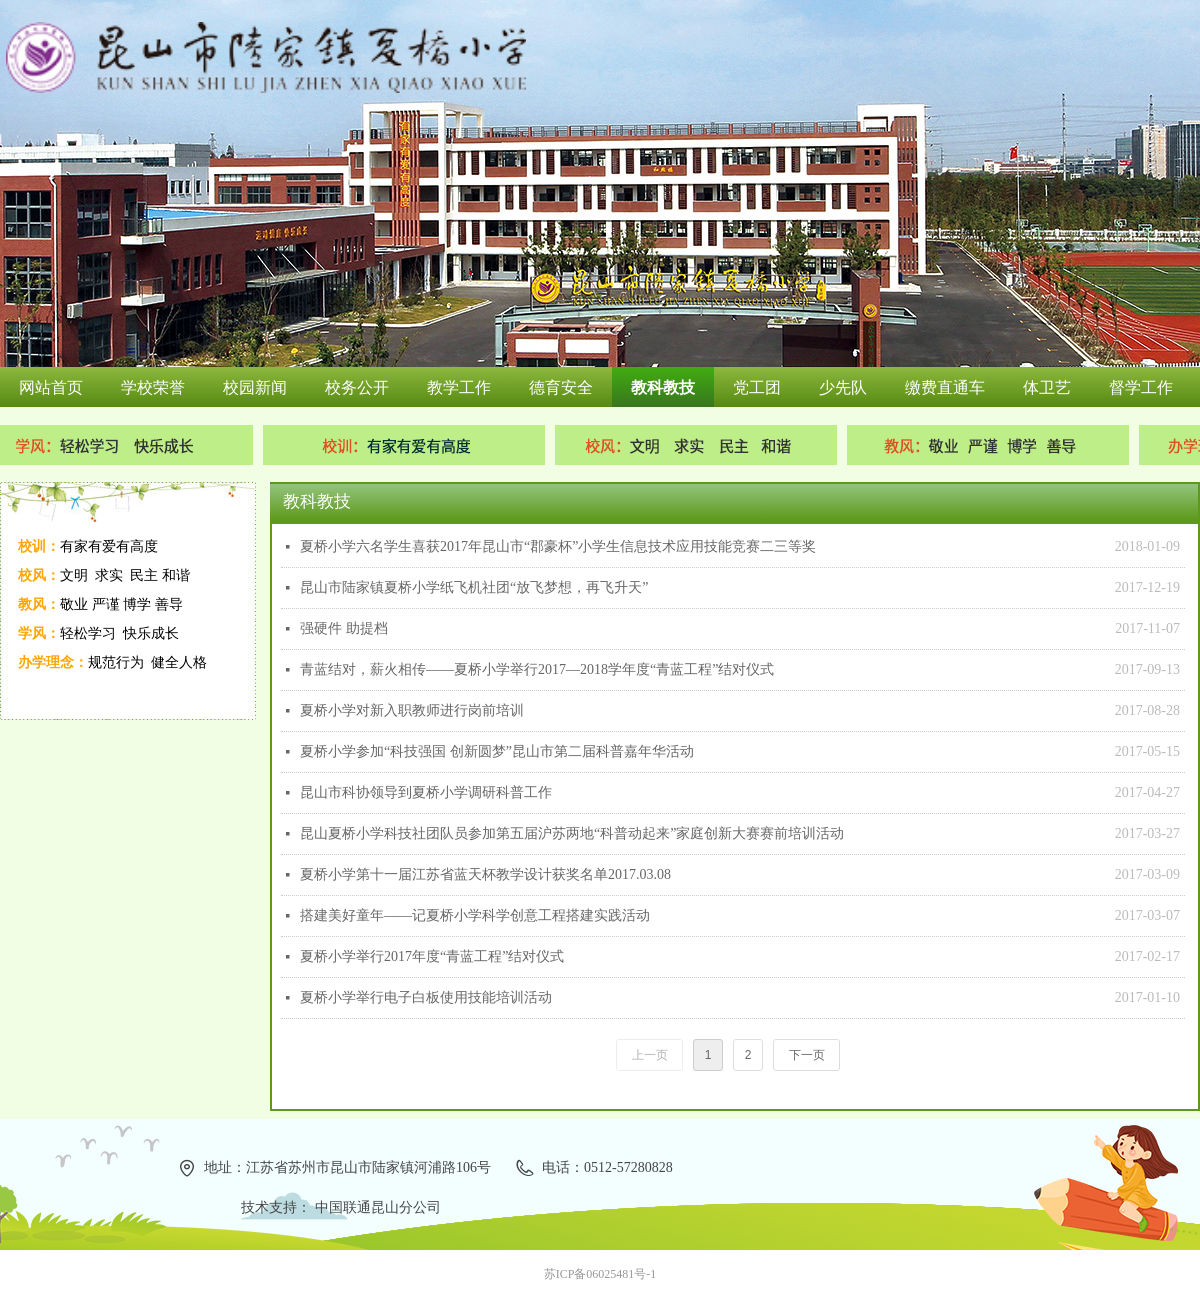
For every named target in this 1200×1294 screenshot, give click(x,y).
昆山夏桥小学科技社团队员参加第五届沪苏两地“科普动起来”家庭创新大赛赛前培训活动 (572, 833)
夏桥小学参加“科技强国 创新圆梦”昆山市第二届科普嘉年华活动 (497, 751)
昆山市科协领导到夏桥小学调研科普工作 (426, 792)
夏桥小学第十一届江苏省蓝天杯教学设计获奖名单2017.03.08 (485, 874)
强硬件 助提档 (344, 628)
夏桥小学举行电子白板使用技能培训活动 (426, 997)
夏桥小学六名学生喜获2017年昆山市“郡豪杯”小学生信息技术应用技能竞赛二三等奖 (558, 546)
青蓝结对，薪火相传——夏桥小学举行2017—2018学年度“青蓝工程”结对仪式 (537, 669)
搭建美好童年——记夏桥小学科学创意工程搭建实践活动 (475, 915)
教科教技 (317, 501)
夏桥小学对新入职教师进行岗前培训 (412, 710)
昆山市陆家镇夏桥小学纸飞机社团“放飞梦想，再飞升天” (474, 587)
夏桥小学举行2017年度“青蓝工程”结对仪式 (432, 956)
